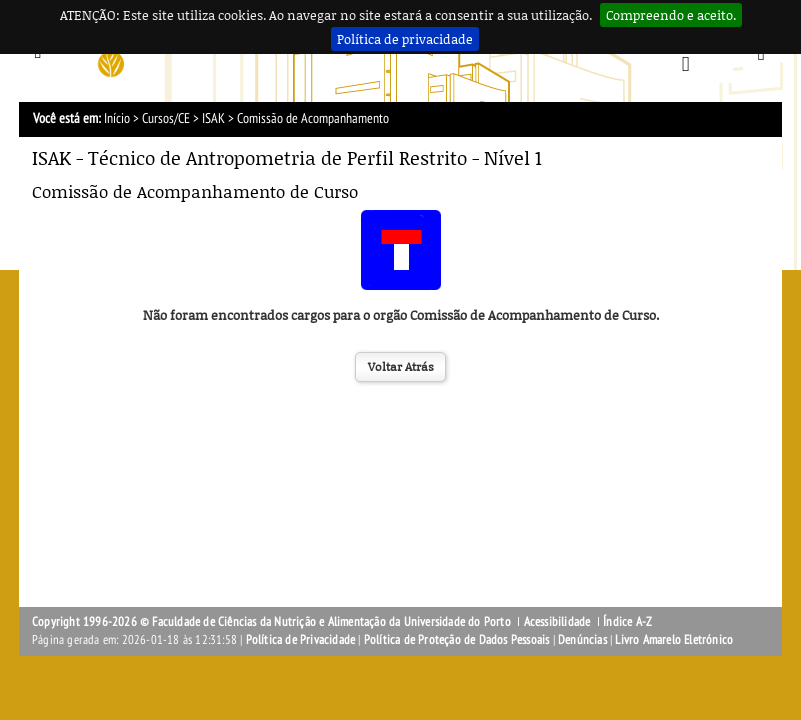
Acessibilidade (557, 622)
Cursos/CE (166, 118)
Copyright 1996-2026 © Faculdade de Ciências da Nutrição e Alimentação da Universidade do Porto (273, 622)
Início (117, 118)
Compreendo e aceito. (671, 15)
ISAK (213, 118)
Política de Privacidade (301, 640)
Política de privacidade (405, 39)
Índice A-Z (627, 622)
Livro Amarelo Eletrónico (674, 640)
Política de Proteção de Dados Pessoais (457, 640)
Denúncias (582, 640)
